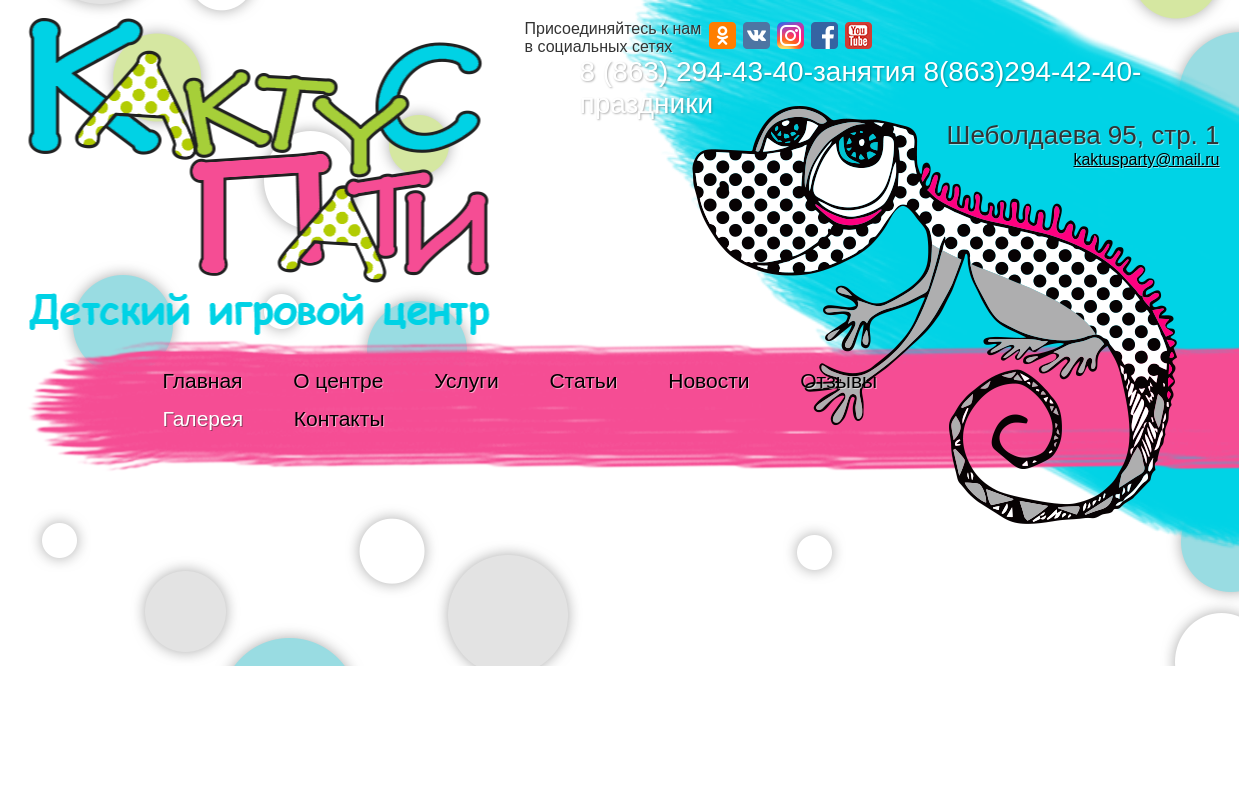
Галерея (203, 418)
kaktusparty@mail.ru (1146, 159)
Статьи (583, 380)
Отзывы (838, 380)
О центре (338, 380)
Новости (708, 380)
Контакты (339, 418)
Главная (203, 380)
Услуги (466, 380)
